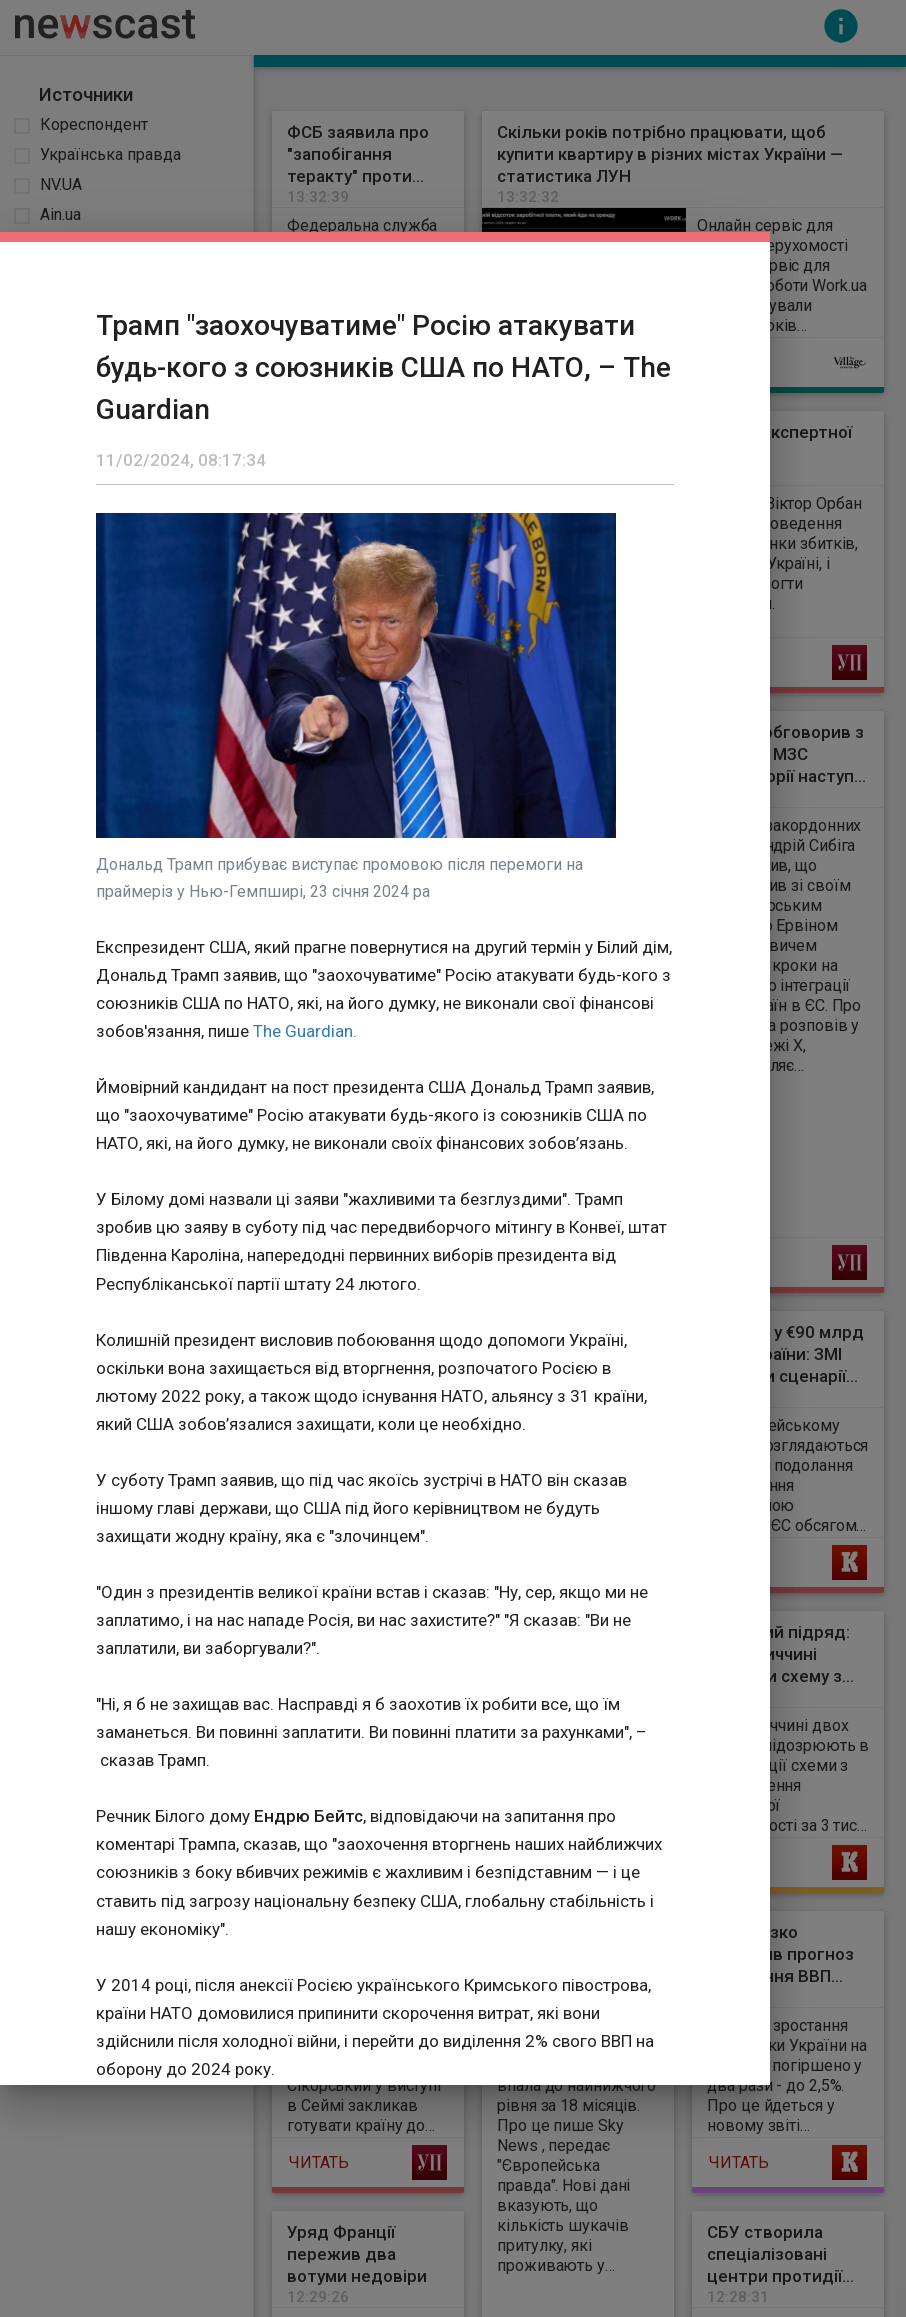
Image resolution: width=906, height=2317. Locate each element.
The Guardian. (305, 1031)
